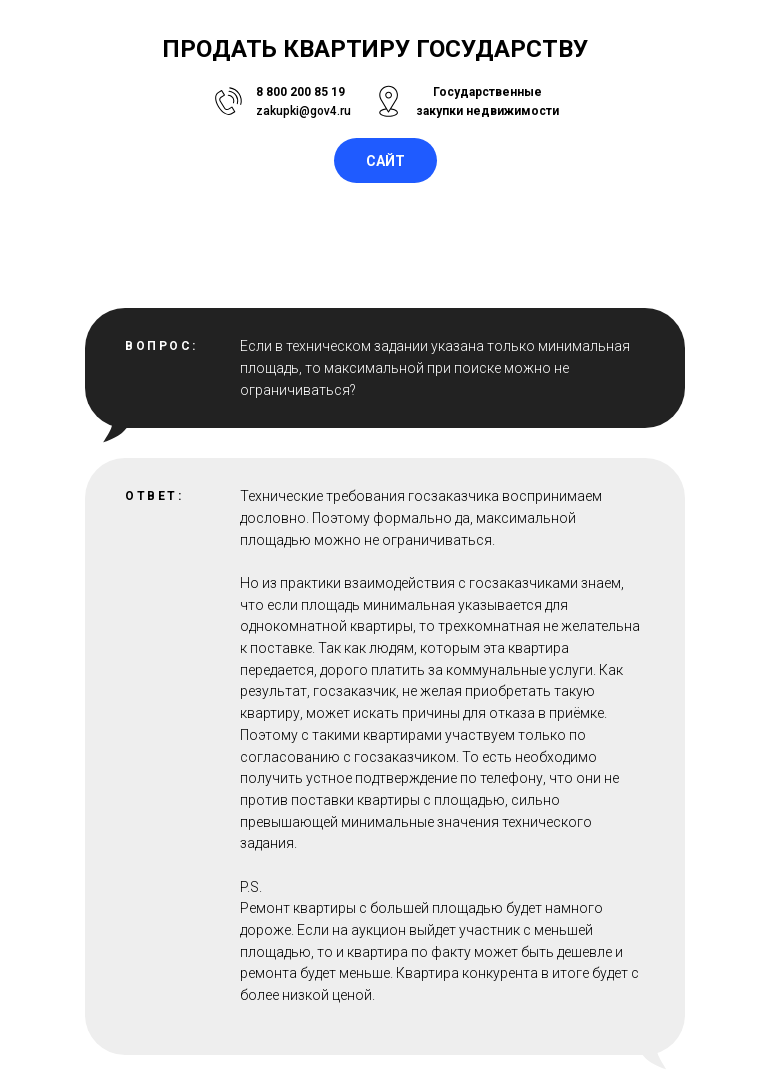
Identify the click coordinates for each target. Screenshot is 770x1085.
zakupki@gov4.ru (303, 111)
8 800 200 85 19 (300, 92)
